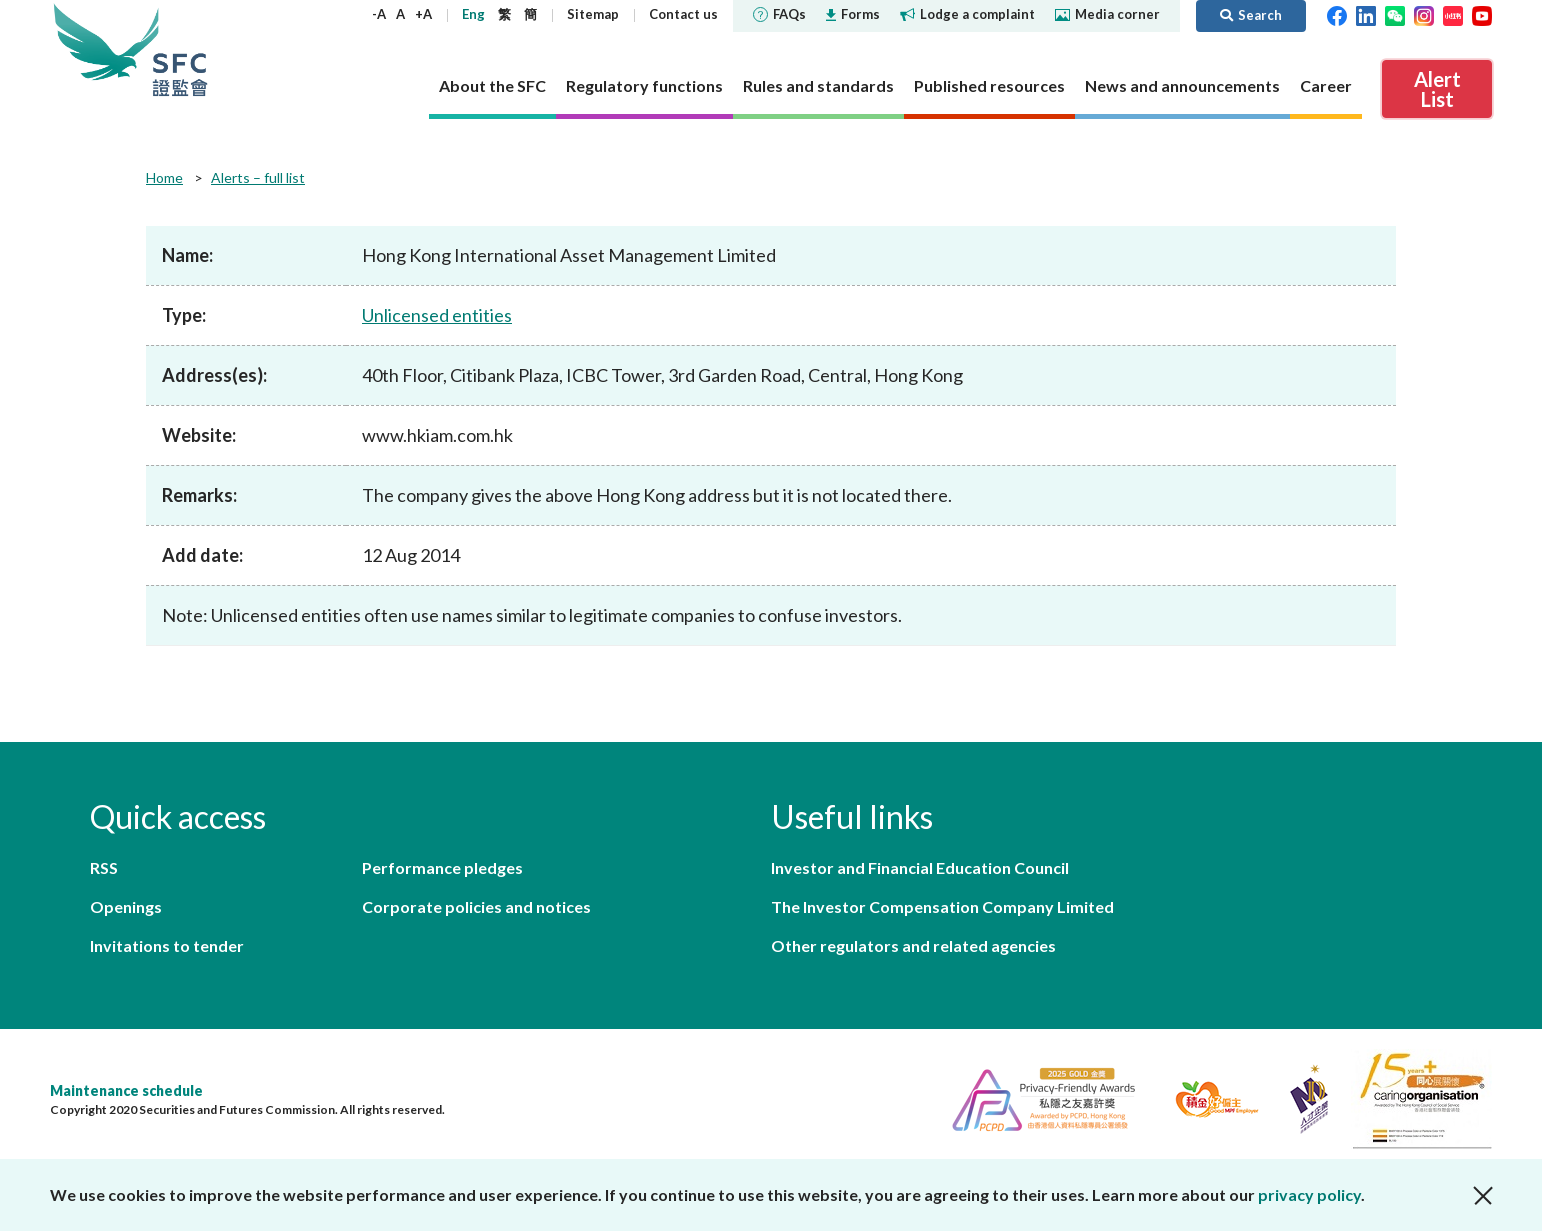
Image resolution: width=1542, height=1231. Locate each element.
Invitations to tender (167, 945)
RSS (104, 867)
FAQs (779, 14)
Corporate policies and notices (476, 906)
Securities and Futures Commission (180, 49)
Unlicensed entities (437, 315)
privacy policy (1309, 1194)
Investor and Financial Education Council (920, 867)
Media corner (1107, 14)
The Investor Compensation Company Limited (942, 906)
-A (379, 14)
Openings (126, 906)
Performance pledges (442, 867)
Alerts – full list (258, 177)
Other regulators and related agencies (913, 945)
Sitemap (593, 14)
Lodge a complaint (967, 14)
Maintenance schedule (126, 1090)
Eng (473, 14)
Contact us (683, 14)
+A (423, 14)
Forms (853, 14)
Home (164, 177)
